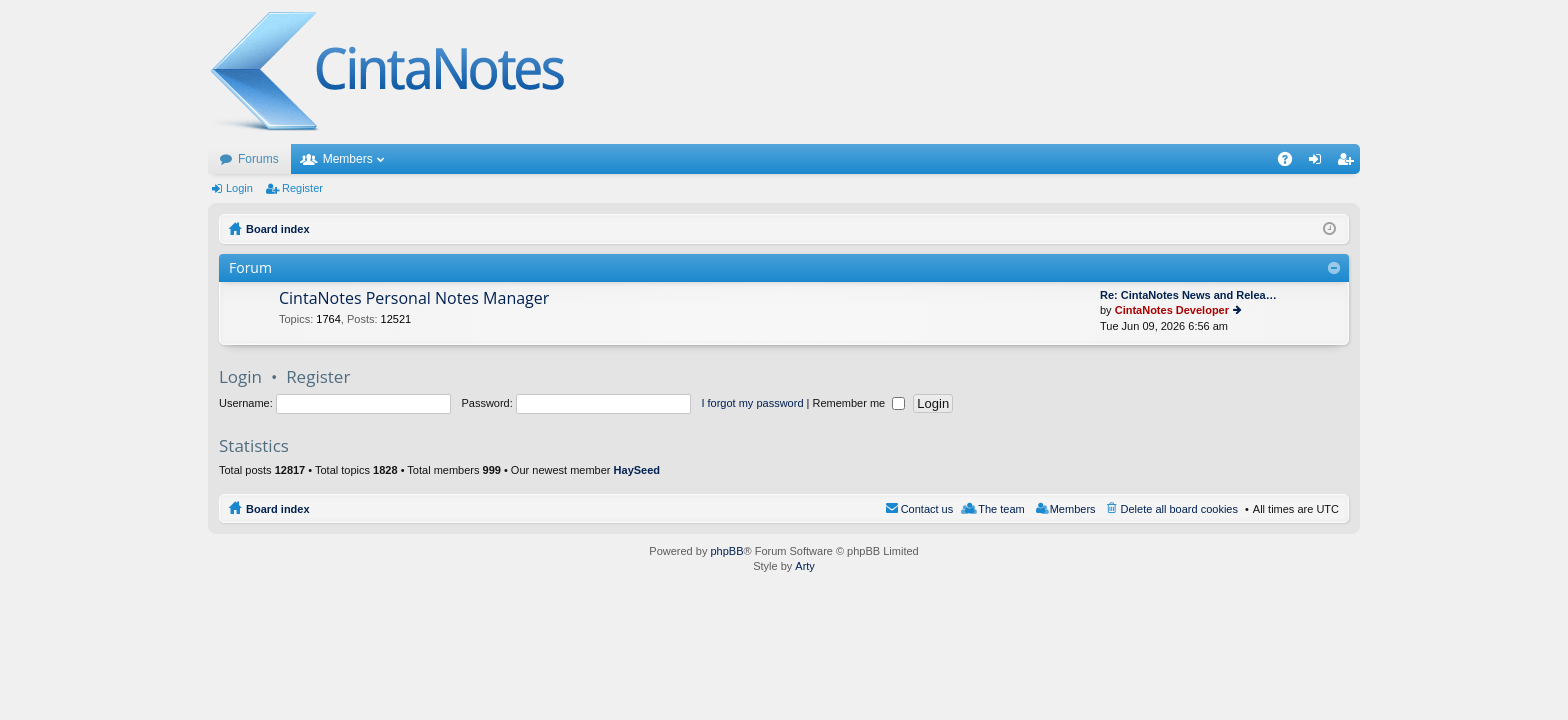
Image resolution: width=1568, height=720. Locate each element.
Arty (805, 566)
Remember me (858, 403)
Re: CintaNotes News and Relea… (1188, 295)
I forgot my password (752, 403)
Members (348, 159)
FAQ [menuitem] (1291, 163)
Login (239, 188)
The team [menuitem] (1001, 509)
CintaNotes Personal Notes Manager (414, 299)
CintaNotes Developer (1172, 310)
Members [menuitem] (1073, 509)
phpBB (726, 551)
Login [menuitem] (1319, 163)
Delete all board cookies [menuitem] (1179, 509)
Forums (258, 159)
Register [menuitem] (1349, 163)
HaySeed (637, 470)
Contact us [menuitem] (927, 509)
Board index (278, 509)
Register (302, 188)
